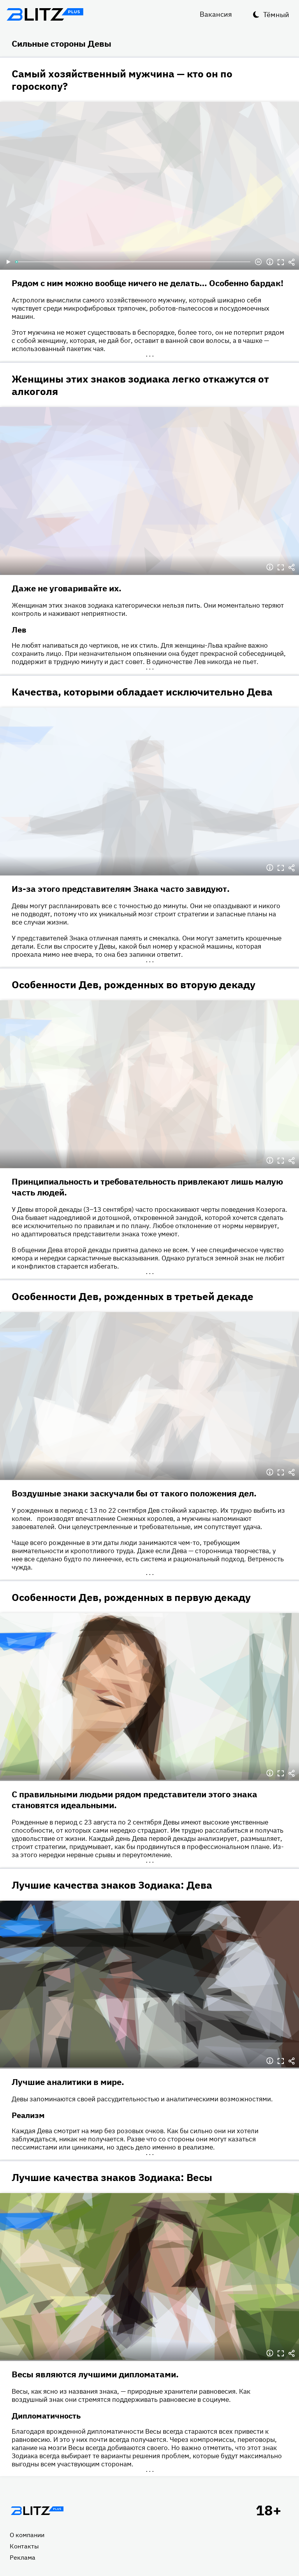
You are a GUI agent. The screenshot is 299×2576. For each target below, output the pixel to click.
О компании (27, 2535)
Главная (37, 2510)
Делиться (291, 262)
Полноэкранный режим (280, 262)
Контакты (24, 2546)
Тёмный (276, 14)
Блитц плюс (45, 14)
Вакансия (216, 14)
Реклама (22, 2557)
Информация (269, 262)
